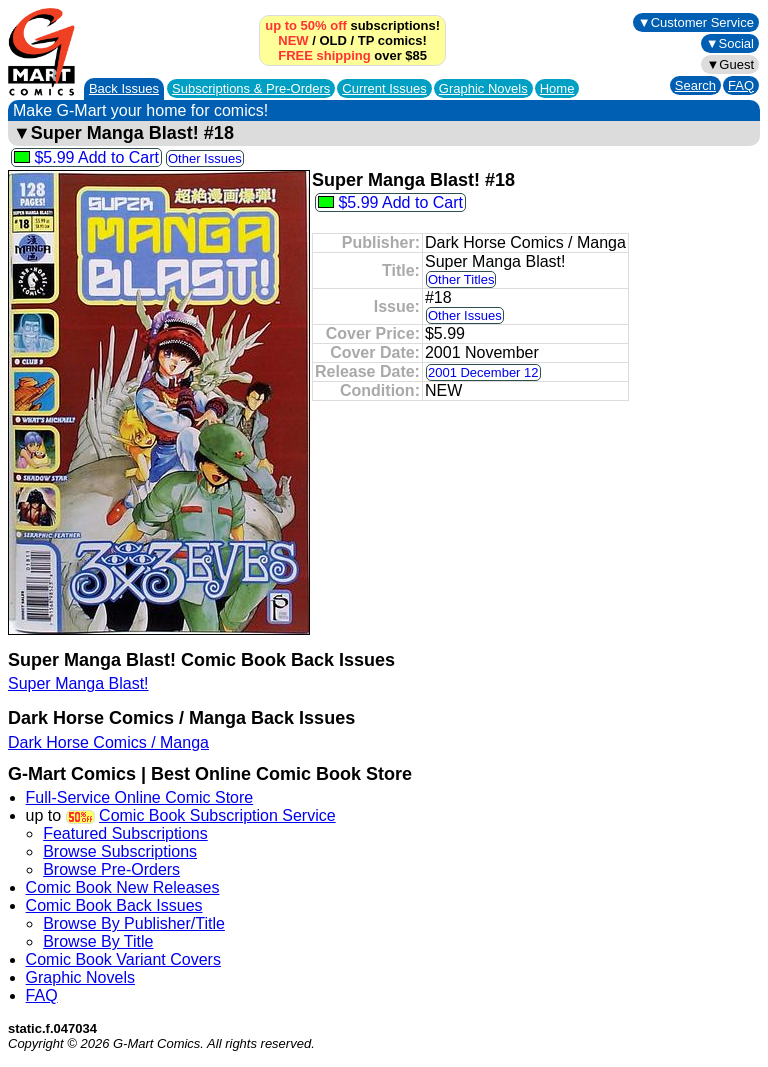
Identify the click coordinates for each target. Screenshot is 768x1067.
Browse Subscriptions (120, 851)
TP (366, 40)
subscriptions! (352, 25)
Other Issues (205, 158)
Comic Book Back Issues (114, 905)
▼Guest (730, 64)
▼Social (730, 43)
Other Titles (461, 279)
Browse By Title (98, 941)
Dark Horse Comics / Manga (108, 742)
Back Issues (124, 88)
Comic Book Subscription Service (217, 815)
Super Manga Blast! (78, 683)
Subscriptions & (251, 88)
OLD (332, 40)
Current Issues (384, 88)
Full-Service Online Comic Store (140, 797)
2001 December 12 (483, 372)
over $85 (352, 55)
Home (557, 88)
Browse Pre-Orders (111, 869)
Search (695, 85)
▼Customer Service (696, 22)
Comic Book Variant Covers (123, 959)
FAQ (741, 85)
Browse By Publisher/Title (134, 923)
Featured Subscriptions (125, 833)
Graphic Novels (483, 88)
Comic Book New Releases (123, 887)
